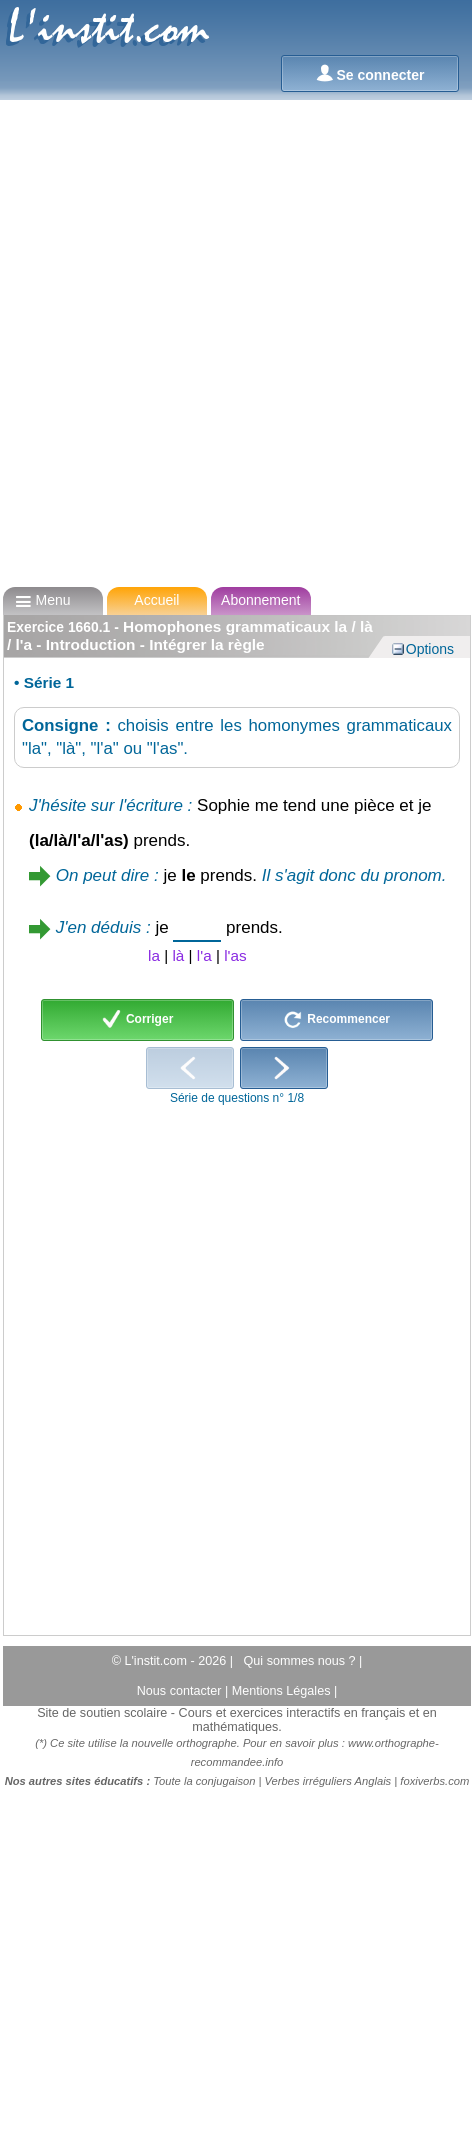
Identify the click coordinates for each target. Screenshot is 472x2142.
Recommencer (336, 1020)
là (178, 955)
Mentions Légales (283, 1691)
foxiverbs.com (434, 1781)
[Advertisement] (230, 334)
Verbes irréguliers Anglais (328, 1781)
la (154, 955)
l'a (204, 955)
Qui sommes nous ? (302, 1661)
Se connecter (370, 73)
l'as (235, 955)
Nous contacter (181, 1691)
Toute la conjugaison (204, 1781)
